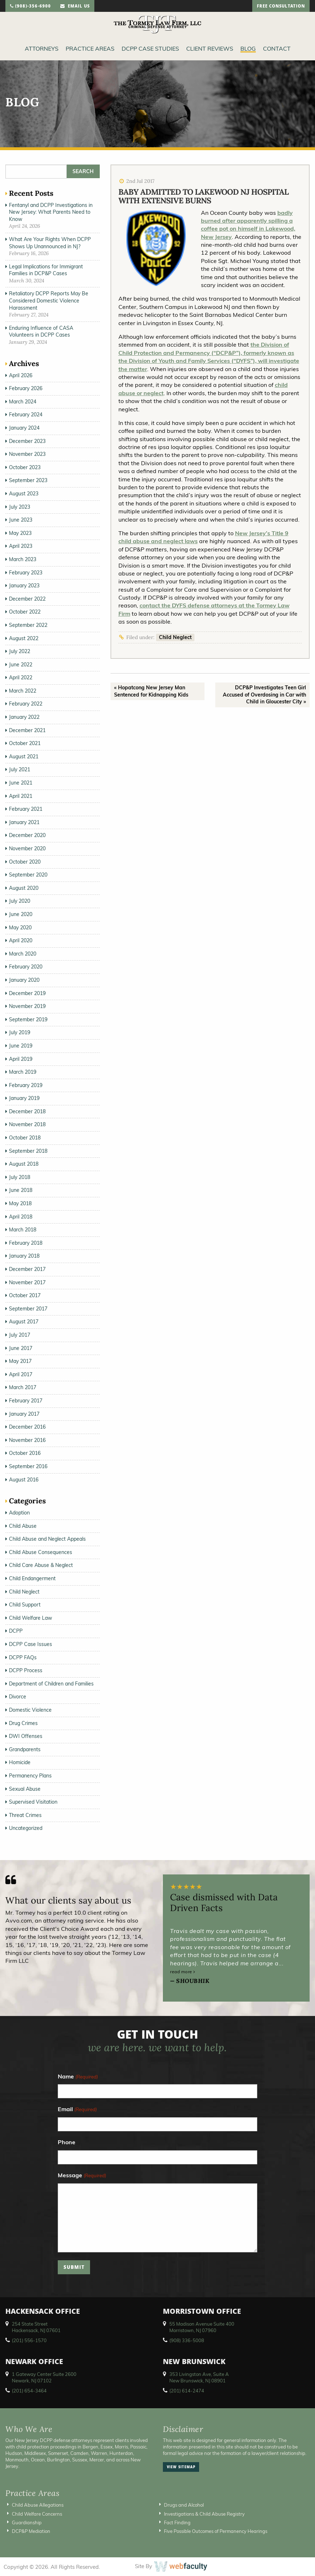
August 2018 (23, 1164)
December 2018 (27, 1111)
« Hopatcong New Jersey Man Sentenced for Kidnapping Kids (151, 691)
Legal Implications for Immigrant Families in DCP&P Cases (46, 270)
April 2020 (20, 940)
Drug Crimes (23, 1723)
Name (78, 2077)
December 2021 (27, 730)
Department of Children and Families (51, 1683)
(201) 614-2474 (186, 2391)
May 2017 (20, 1361)
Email (77, 2109)
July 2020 (19, 901)
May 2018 (20, 1203)
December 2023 (27, 441)
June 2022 (20, 664)
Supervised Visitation (33, 1802)
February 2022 (25, 703)
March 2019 (22, 1072)
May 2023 (20, 533)
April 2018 (20, 1216)
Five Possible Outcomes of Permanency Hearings (215, 2531)
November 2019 (27, 1006)
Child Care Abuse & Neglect (41, 1565)
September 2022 (28, 625)
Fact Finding (177, 2522)
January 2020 (24, 980)
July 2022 (19, 651)
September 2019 (28, 1019)
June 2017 (20, 1348)
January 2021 (24, 822)
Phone (66, 2142)
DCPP (16, 1631)
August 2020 (23, 888)
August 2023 (23, 493)
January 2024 (24, 428)
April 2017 (20, 1374)
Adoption (19, 1512)
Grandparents (25, 1749)
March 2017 (22, 1387)
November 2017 (27, 1282)
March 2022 (22, 691)
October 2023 (25, 467)
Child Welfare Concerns (37, 2514)
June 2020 (20, 914)
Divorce (17, 1696)
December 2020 (27, 835)
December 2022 (27, 599)
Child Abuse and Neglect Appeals (47, 1539)
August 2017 (23, 1321)
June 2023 (20, 520)
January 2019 (24, 1098)
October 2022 (25, 612)
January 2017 (24, 1414)
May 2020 (20, 927)
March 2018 (22, 1229)
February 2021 (25, 809)
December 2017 (27, 1269)
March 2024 (22, 401)
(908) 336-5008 (186, 2340)
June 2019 (20, 1045)
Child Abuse (23, 1526)
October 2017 (25, 1295)
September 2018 (28, 1151)
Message (82, 2176)
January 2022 (24, 717)
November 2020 (27, 848)
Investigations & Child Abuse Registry (204, 2514)
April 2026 (20, 375)
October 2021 (25, 743)
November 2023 (27, 454)
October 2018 (25, 1137)
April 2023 (20, 546)
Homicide (19, 1762)
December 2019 (27, 993)
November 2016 (27, 1440)
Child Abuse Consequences (40, 1552)
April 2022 (20, 677)
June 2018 (20, 1190)
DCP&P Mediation (31, 2531)
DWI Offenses (25, 1736)
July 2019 (19, 1032)
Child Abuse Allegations (38, 2505)
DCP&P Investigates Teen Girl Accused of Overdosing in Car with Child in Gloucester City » (264, 694)
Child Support (25, 1604)
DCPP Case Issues (30, 1644)
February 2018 (25, 1243)
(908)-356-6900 (30, 6)
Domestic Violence (30, 1710)
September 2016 (28, 1466)
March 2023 (22, 559)
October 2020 (25, 862)
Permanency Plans (30, 1775)
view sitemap (181, 2467)
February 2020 (25, 966)
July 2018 (19, 1177)
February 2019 (25, 1085)
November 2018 (27, 1124)
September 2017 (28, 1308)
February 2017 (25, 1400)
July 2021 (19, 769)
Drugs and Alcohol (184, 2505)
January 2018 (24, 1256)
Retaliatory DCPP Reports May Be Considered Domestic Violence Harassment (48, 300)
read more (182, 1971)
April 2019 (20, 1059)
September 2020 (28, 874)
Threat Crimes (25, 1815)
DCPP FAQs (23, 1657)
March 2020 (22, 954)
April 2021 (20, 796)
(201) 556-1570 (29, 2340)
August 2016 (23, 1479)
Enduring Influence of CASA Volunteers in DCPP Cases (41, 331)
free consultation (281, 6)
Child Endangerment (32, 1578)
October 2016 (25, 1453)
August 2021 (23, 756)
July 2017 (19, 1335)
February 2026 (25, 388)
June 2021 (20, 783)
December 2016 (27, 1427)
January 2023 (24, 585)
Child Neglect (175, 637)
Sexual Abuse (25, 1789)
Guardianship (27, 2522)
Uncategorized (25, 1828)
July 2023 (19, 507)
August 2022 (23, 638)
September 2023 (28, 480)
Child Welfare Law (30, 1618)
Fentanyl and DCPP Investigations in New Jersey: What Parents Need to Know (51, 212)
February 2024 (25, 414)
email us (75, 6)
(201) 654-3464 (29, 2391)
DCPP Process (25, 1670)
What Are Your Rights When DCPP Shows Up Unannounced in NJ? (50, 243)
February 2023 (25, 572)
